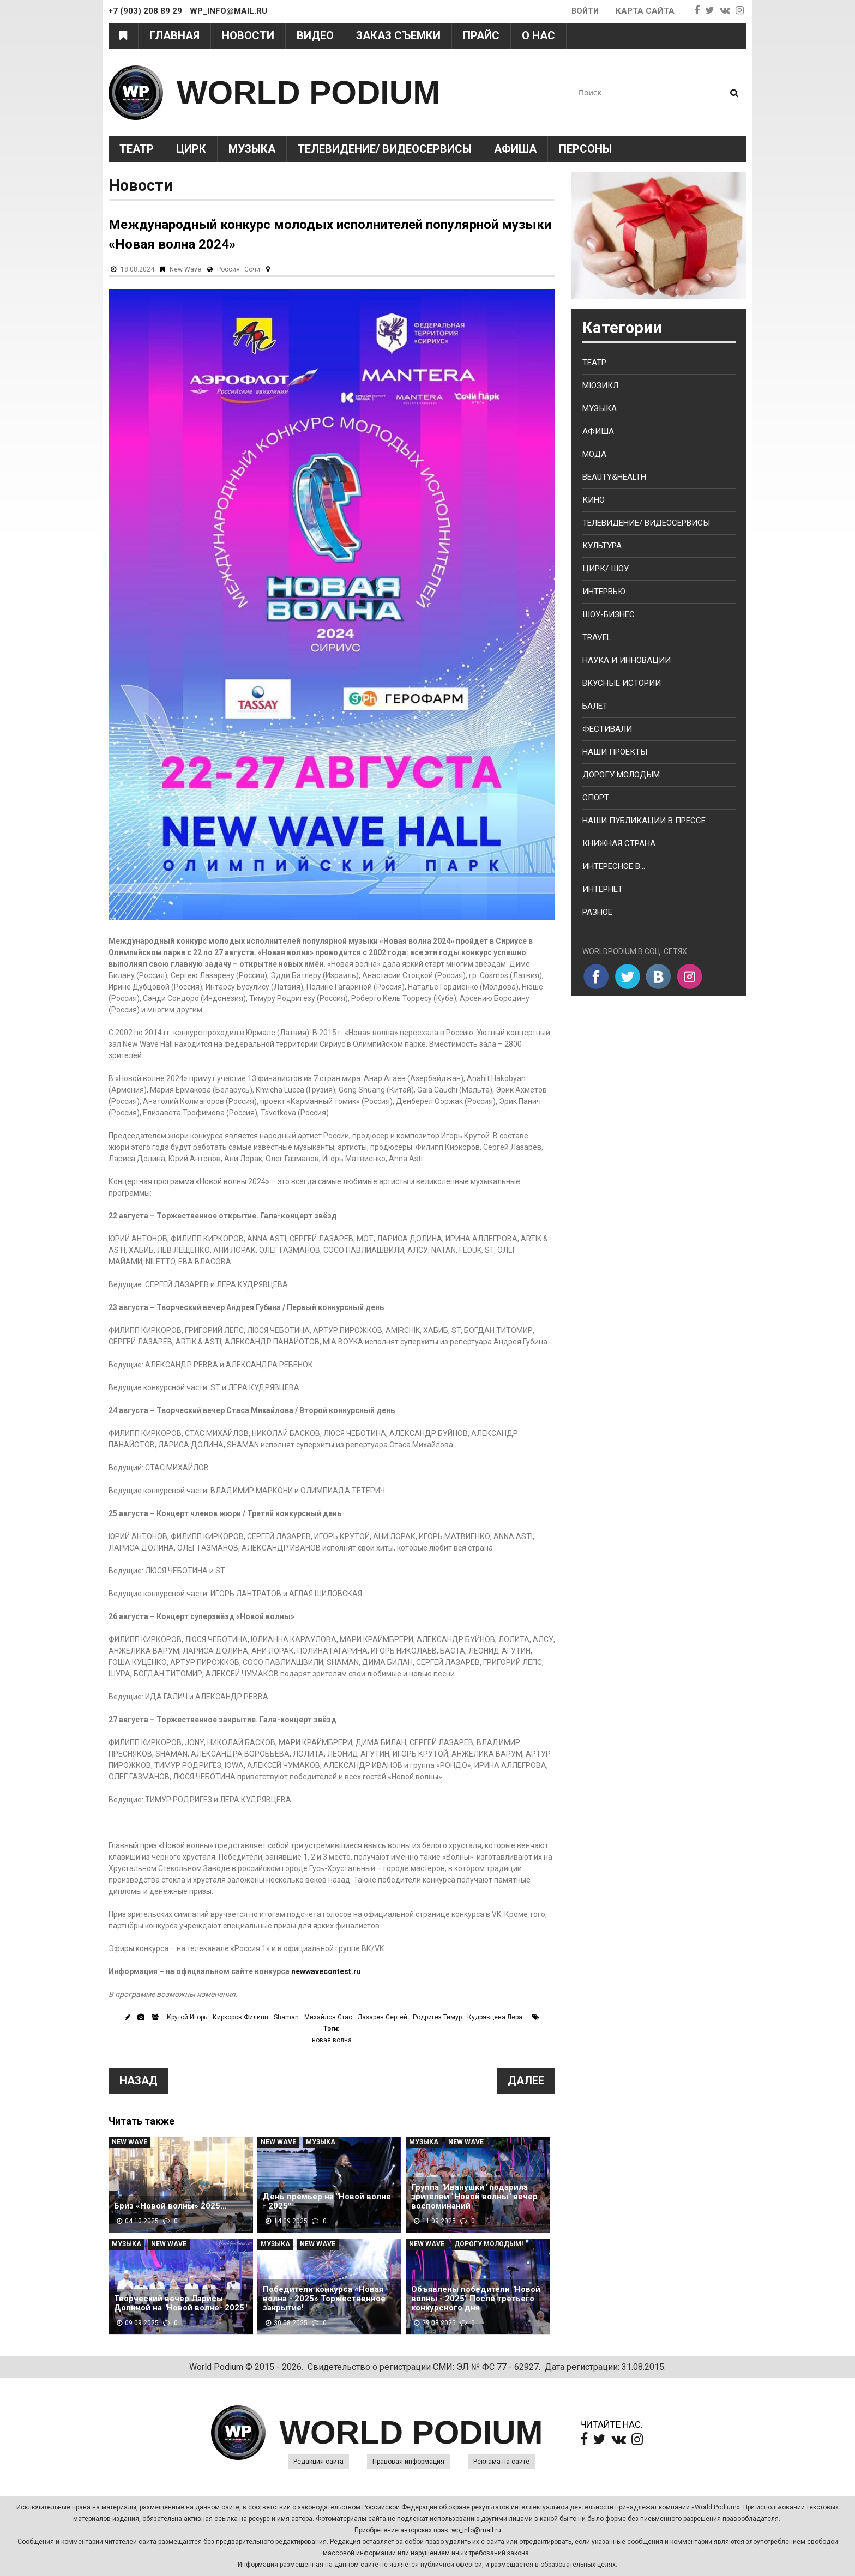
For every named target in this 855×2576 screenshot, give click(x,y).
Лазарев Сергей (382, 2017)
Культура (602, 546)
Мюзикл (600, 385)
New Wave (185, 269)
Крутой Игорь (187, 2017)
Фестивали (607, 729)
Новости (248, 35)
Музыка (251, 148)
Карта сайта (645, 11)
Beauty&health (614, 477)
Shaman (286, 2017)
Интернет (602, 889)
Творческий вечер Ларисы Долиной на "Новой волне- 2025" (180, 2303)
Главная (174, 35)
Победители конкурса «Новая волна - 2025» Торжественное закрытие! (324, 2299)
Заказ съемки (398, 35)
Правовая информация (408, 2461)
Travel (596, 637)
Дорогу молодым (621, 775)
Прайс (481, 35)
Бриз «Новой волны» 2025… (170, 2206)
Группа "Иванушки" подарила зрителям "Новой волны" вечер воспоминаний (474, 2197)
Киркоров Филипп (240, 2017)
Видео (315, 35)
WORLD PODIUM (308, 92)
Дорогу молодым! (488, 2244)
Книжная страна (618, 843)
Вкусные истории (621, 683)
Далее (526, 2080)
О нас (538, 35)
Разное (597, 912)
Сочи (252, 269)
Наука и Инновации (626, 660)
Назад (138, 2080)
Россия (228, 269)
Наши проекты (614, 752)
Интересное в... (613, 866)
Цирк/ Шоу (605, 569)
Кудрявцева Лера (494, 2017)
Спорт (595, 798)
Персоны (585, 148)
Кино (593, 500)
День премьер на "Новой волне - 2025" (327, 2201)
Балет (594, 706)
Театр (136, 148)
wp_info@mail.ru (476, 2530)
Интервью (603, 591)
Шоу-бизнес (608, 614)
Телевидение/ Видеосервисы (385, 148)
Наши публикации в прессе (644, 820)
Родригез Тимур (437, 2017)
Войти (584, 11)
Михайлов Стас (328, 2017)
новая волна (332, 2040)
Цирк (191, 148)
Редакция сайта (318, 2461)
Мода (594, 454)
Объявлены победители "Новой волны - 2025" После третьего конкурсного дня (475, 2299)
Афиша (515, 148)
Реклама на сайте (501, 2461)
